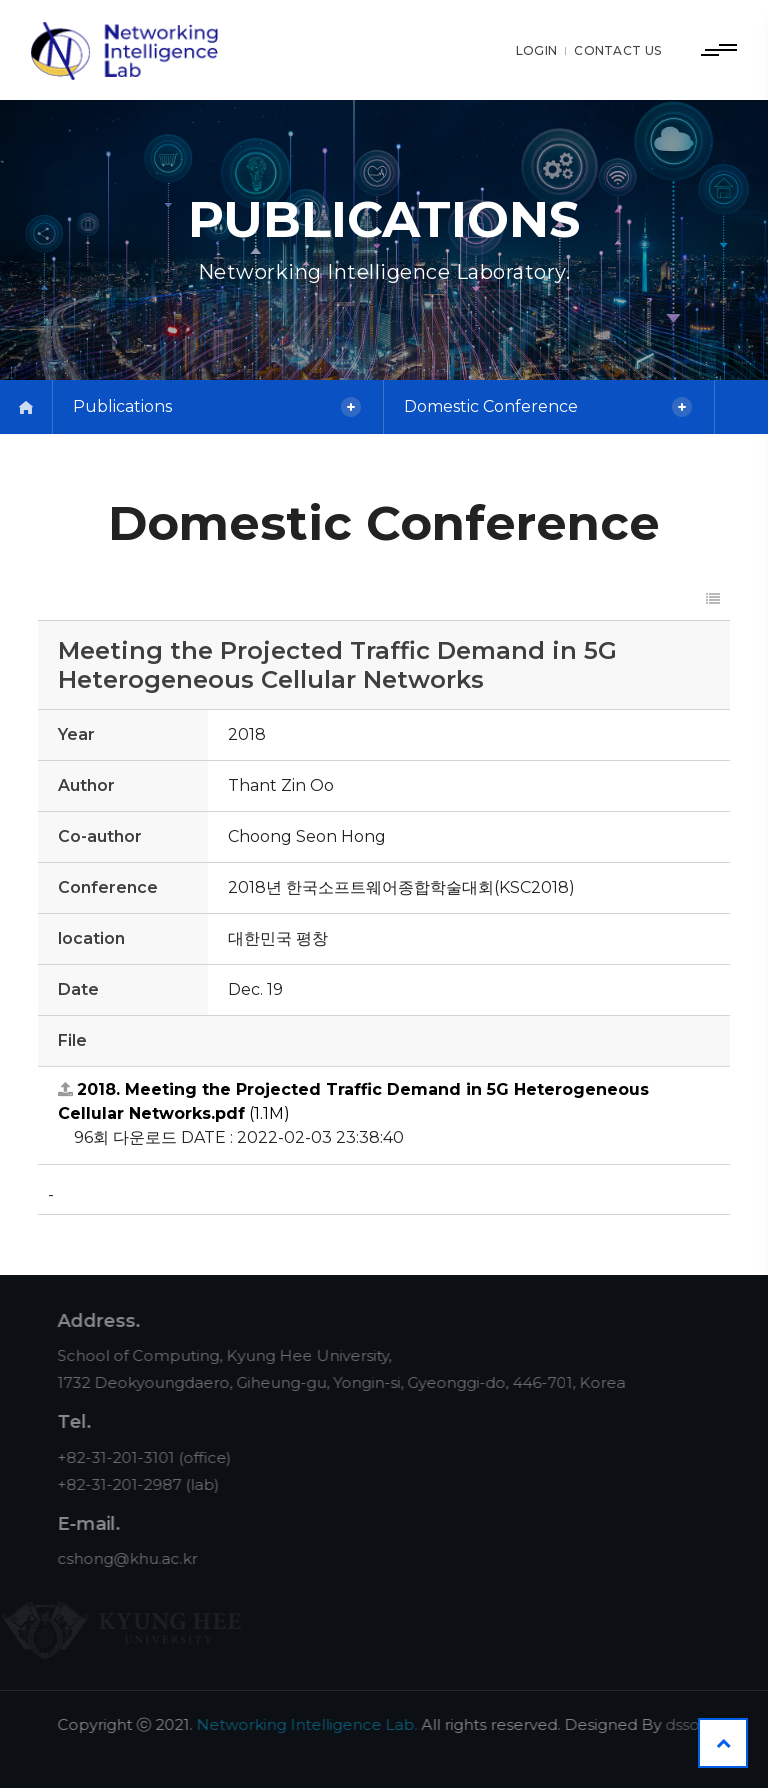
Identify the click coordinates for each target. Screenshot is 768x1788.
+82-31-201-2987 (136, 1484)
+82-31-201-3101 (132, 1457)
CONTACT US (617, 50)
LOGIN (537, 50)
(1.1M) (353, 1101)
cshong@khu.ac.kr (144, 1558)
